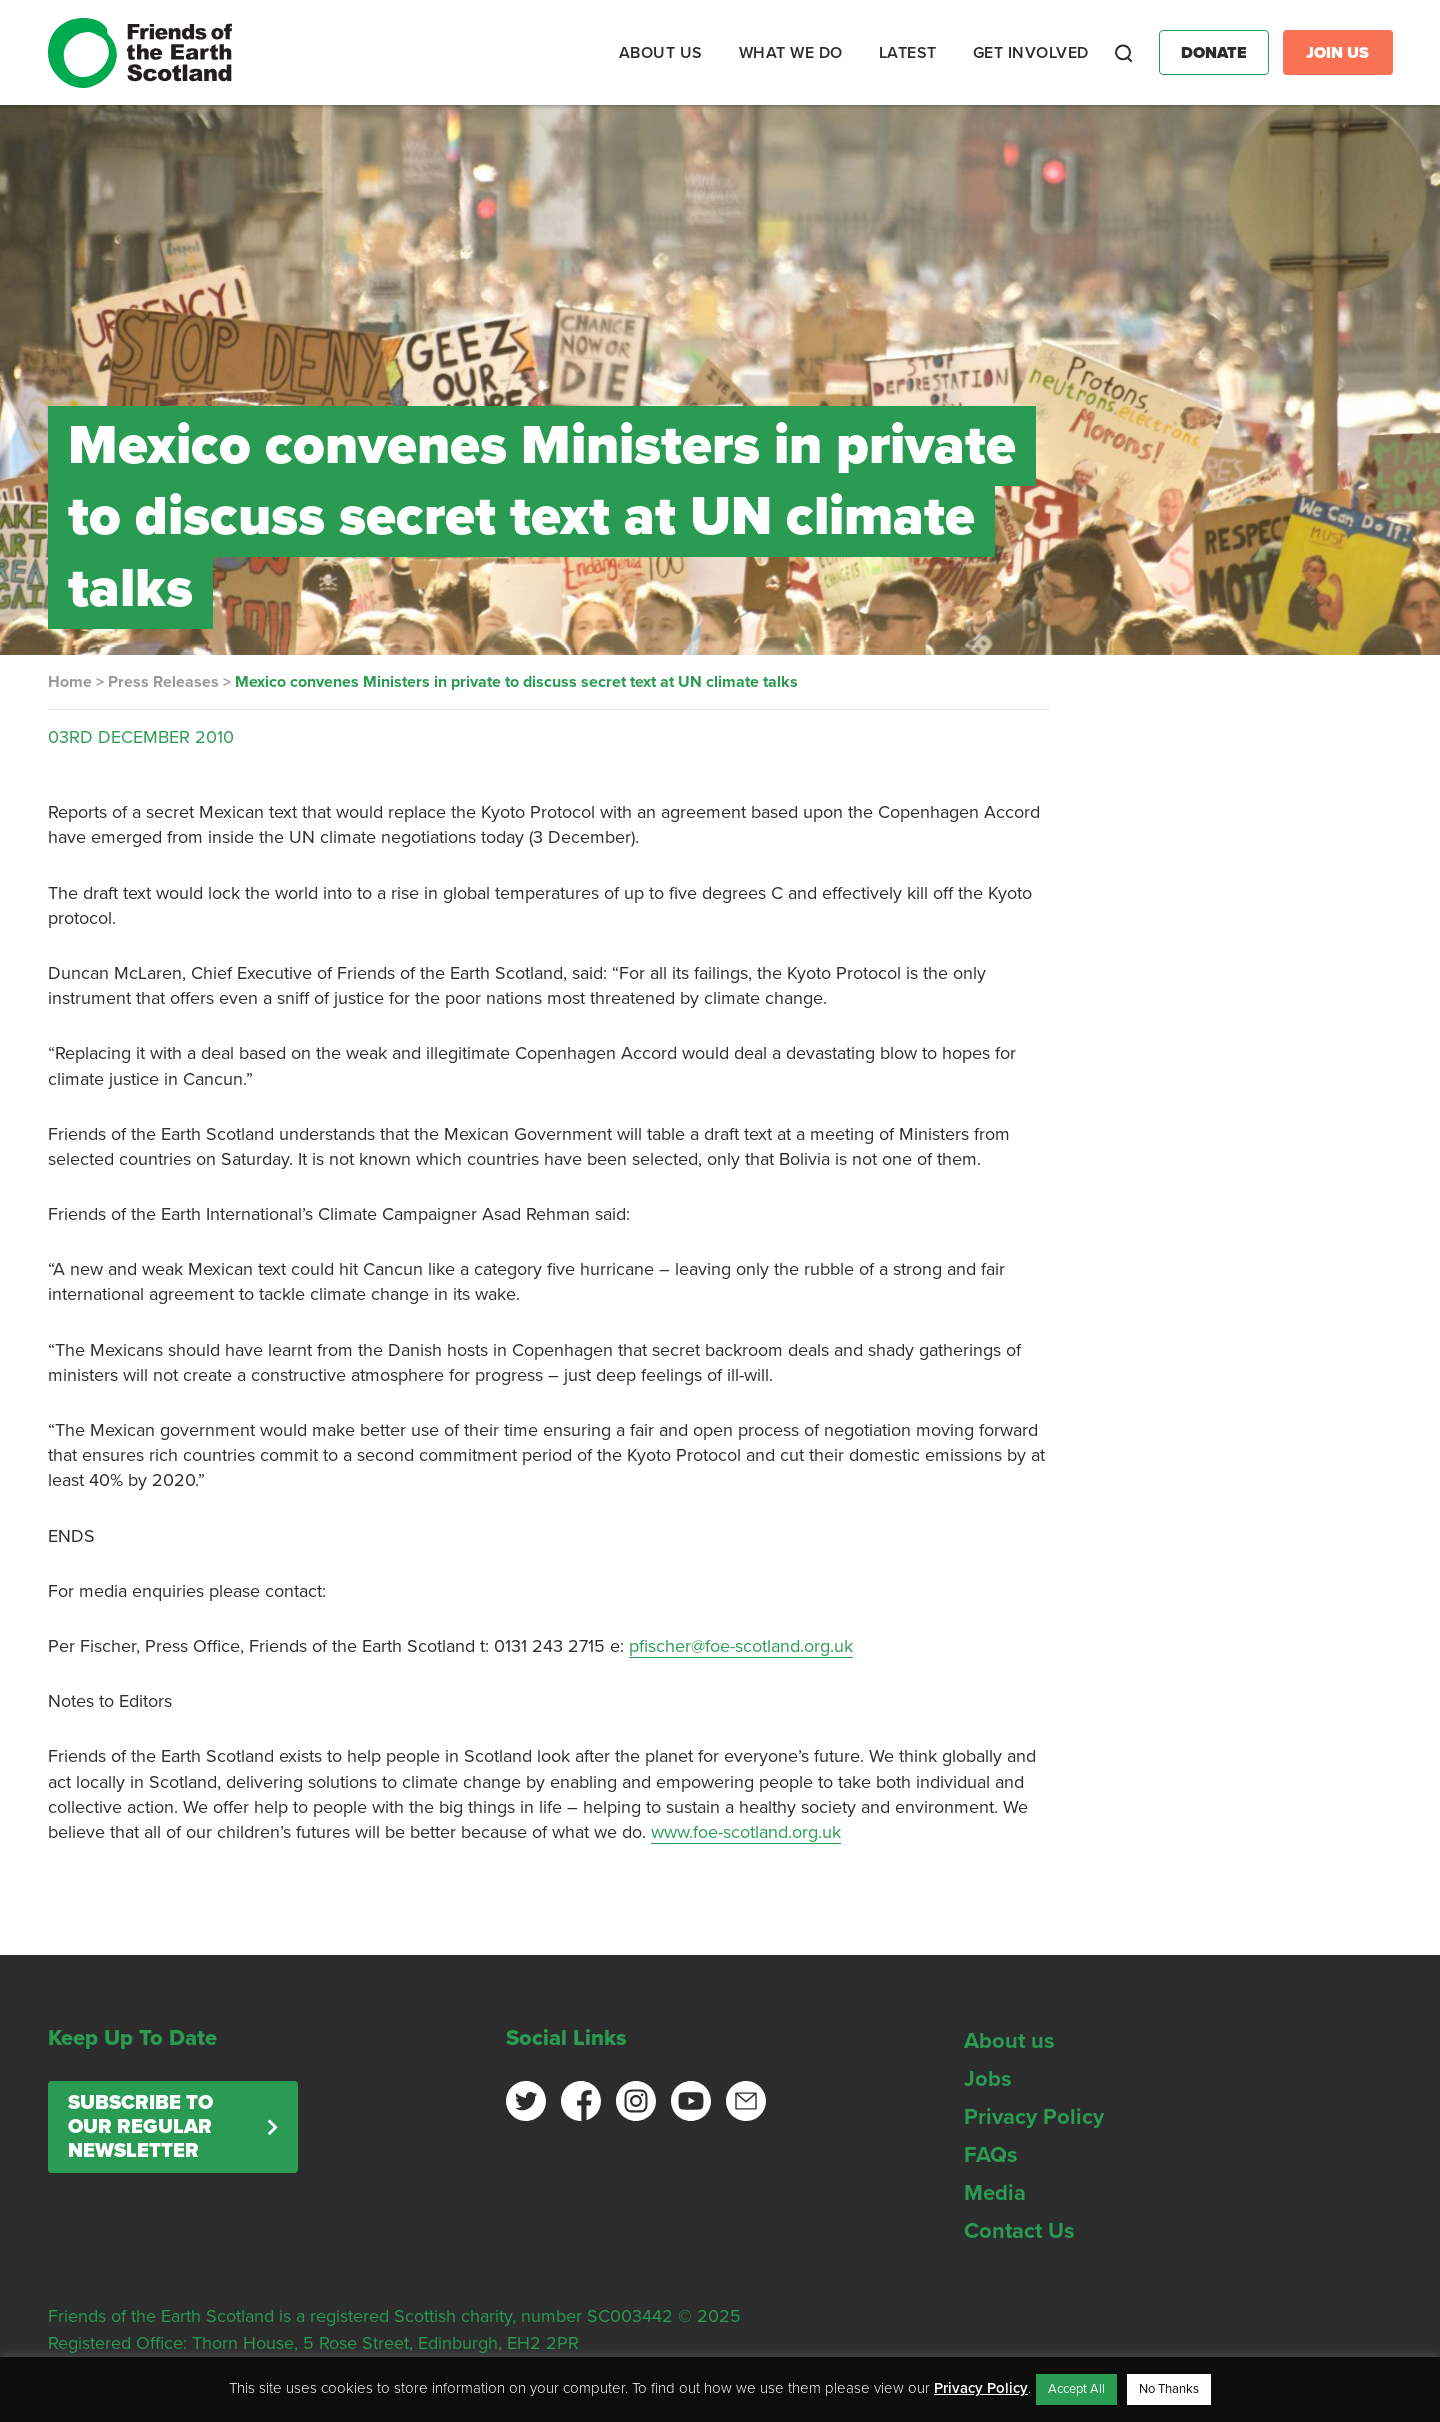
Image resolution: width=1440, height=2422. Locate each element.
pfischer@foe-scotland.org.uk (741, 1646)
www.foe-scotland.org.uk (746, 1832)
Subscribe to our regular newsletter (140, 2127)
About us (1009, 2041)
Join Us (1337, 53)
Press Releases (163, 682)
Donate (1214, 53)
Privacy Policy (1034, 2117)
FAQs (991, 2155)
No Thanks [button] (1169, 2389)
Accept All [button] (1076, 2389)
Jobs (988, 2079)
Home (70, 682)
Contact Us (1019, 2231)
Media (995, 2193)
